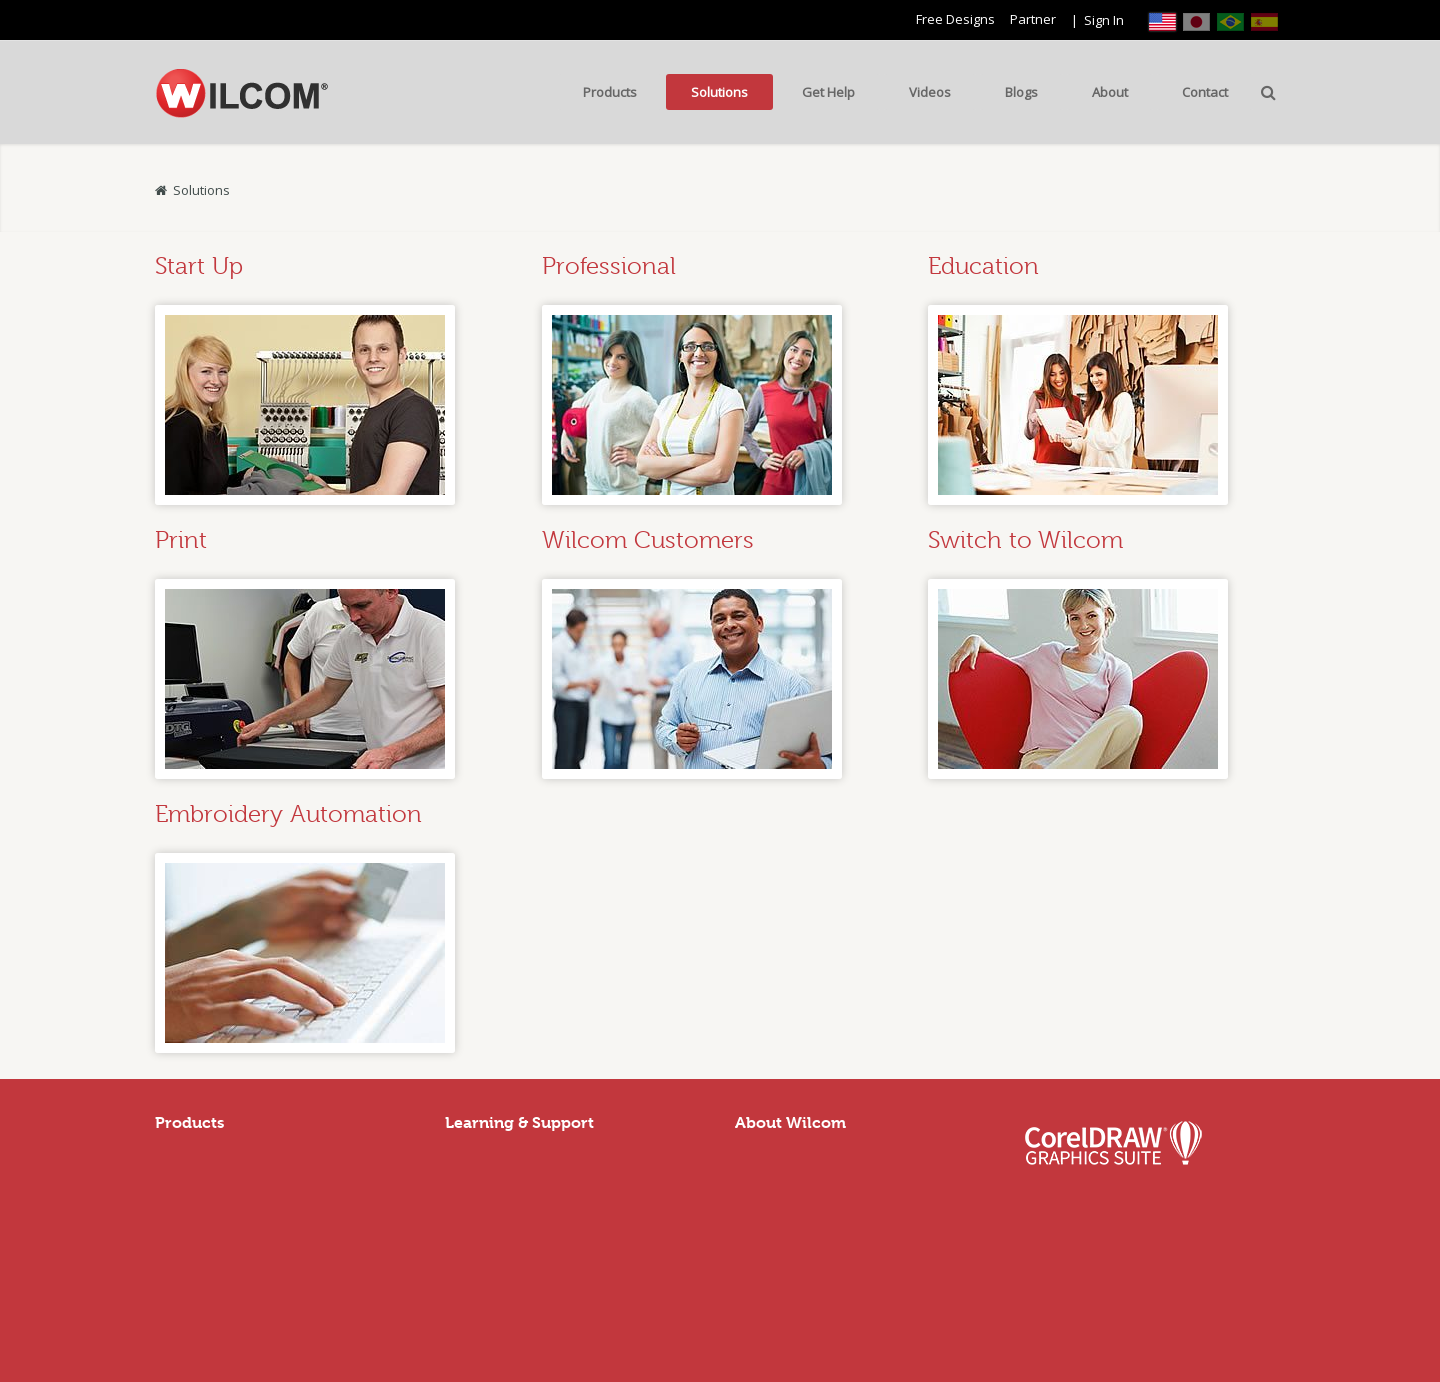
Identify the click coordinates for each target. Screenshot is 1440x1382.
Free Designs (955, 19)
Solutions (201, 190)
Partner (1033, 19)
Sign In (1104, 20)
